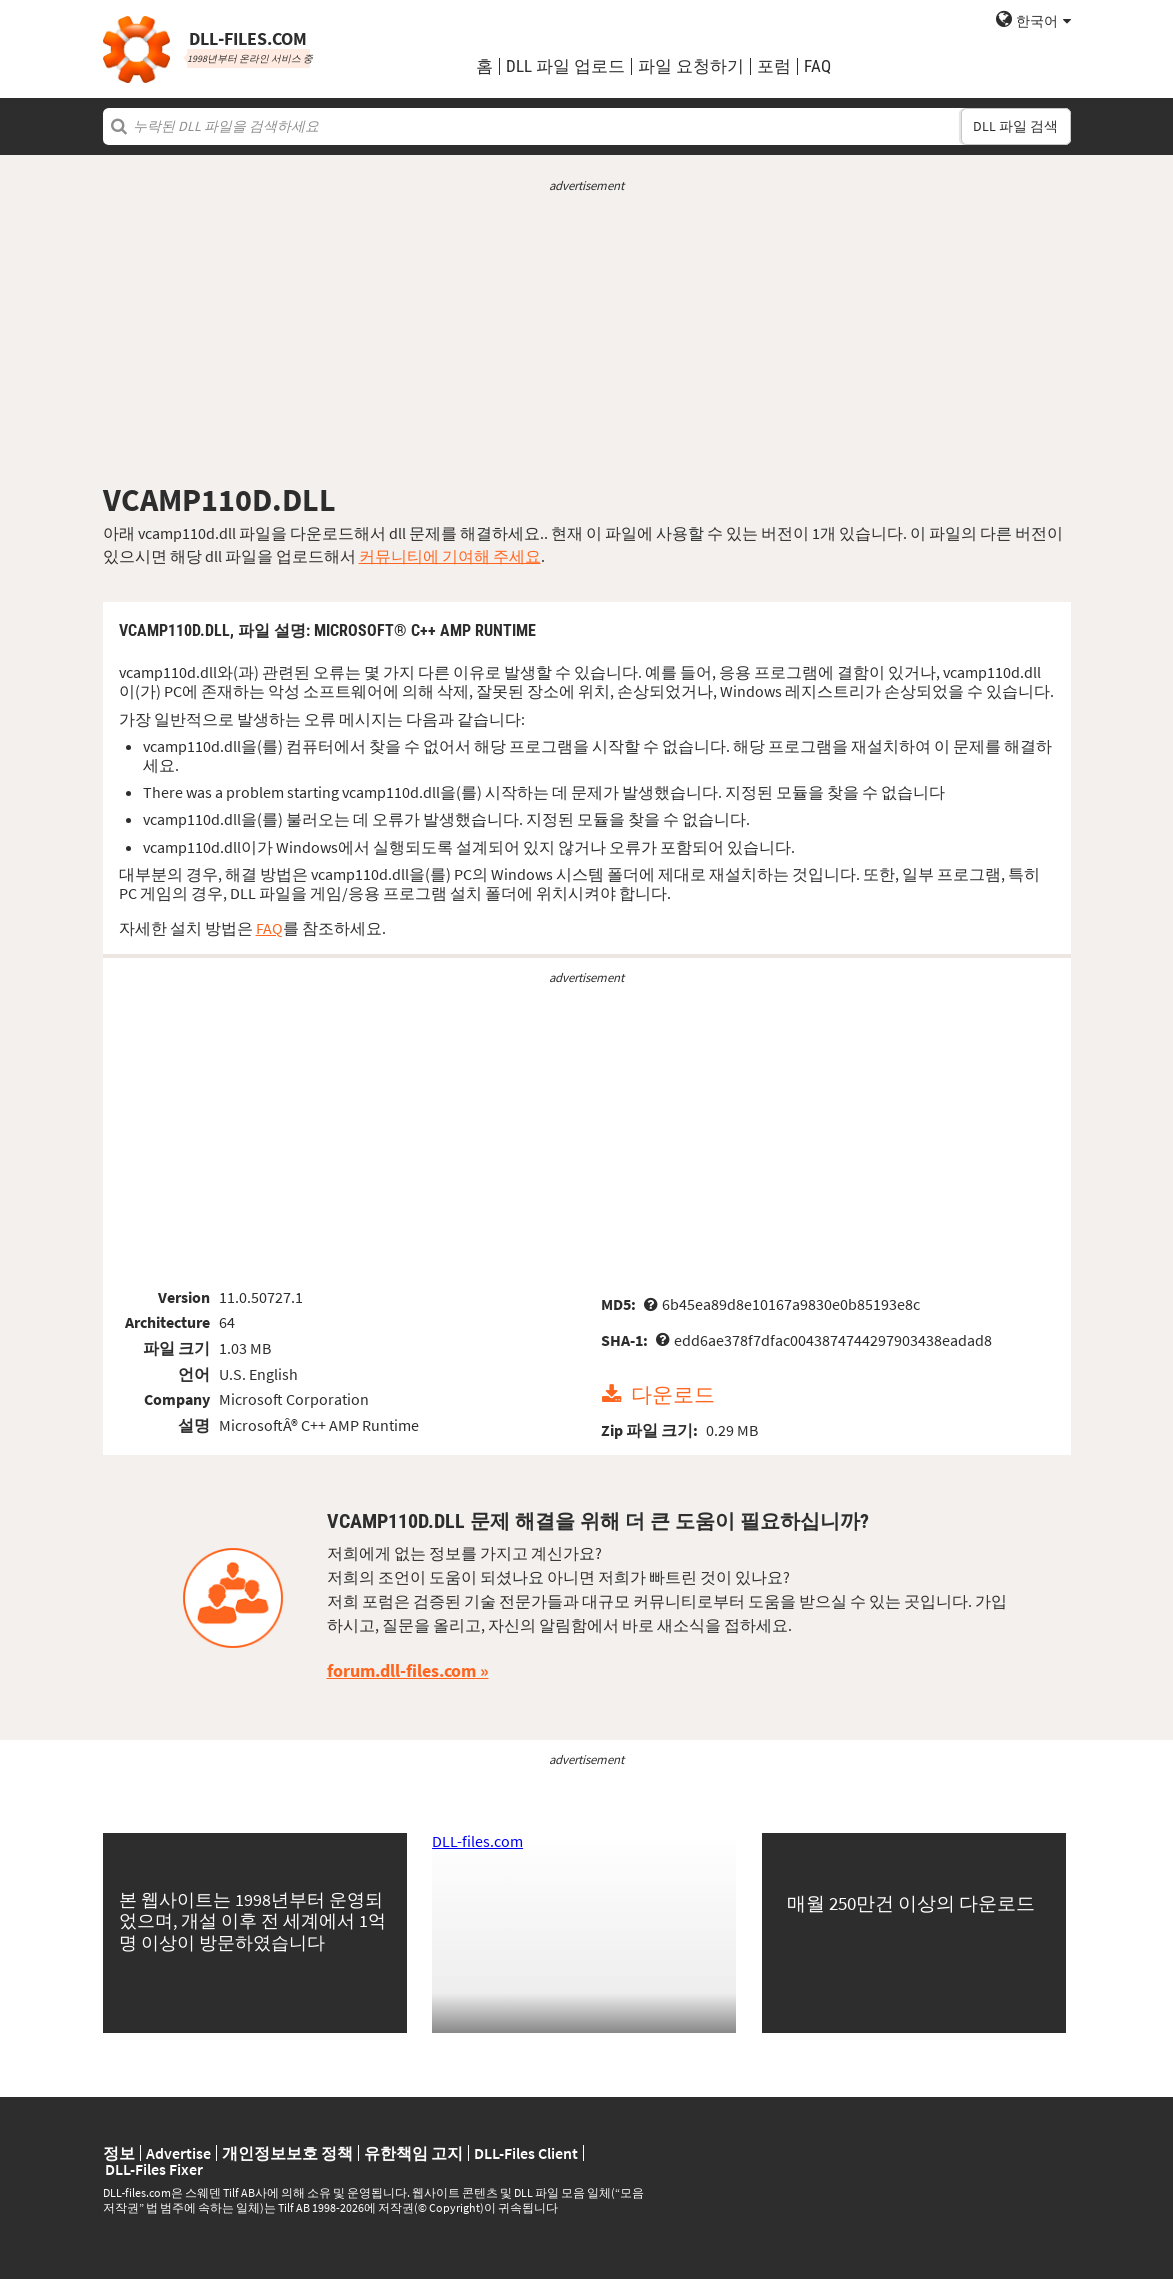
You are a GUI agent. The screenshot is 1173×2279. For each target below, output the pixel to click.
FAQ (817, 66)
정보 (119, 2153)
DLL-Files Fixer (154, 2169)
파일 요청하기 (691, 66)
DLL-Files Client (526, 2153)
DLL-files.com (477, 1841)
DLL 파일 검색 (1015, 126)
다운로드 (673, 1395)
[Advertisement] (587, 338)
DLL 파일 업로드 (565, 66)
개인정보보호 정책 (287, 2153)
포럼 (774, 66)
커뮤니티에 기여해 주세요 (450, 556)
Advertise (178, 2153)
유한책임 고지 (413, 2153)
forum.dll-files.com (401, 1670)
